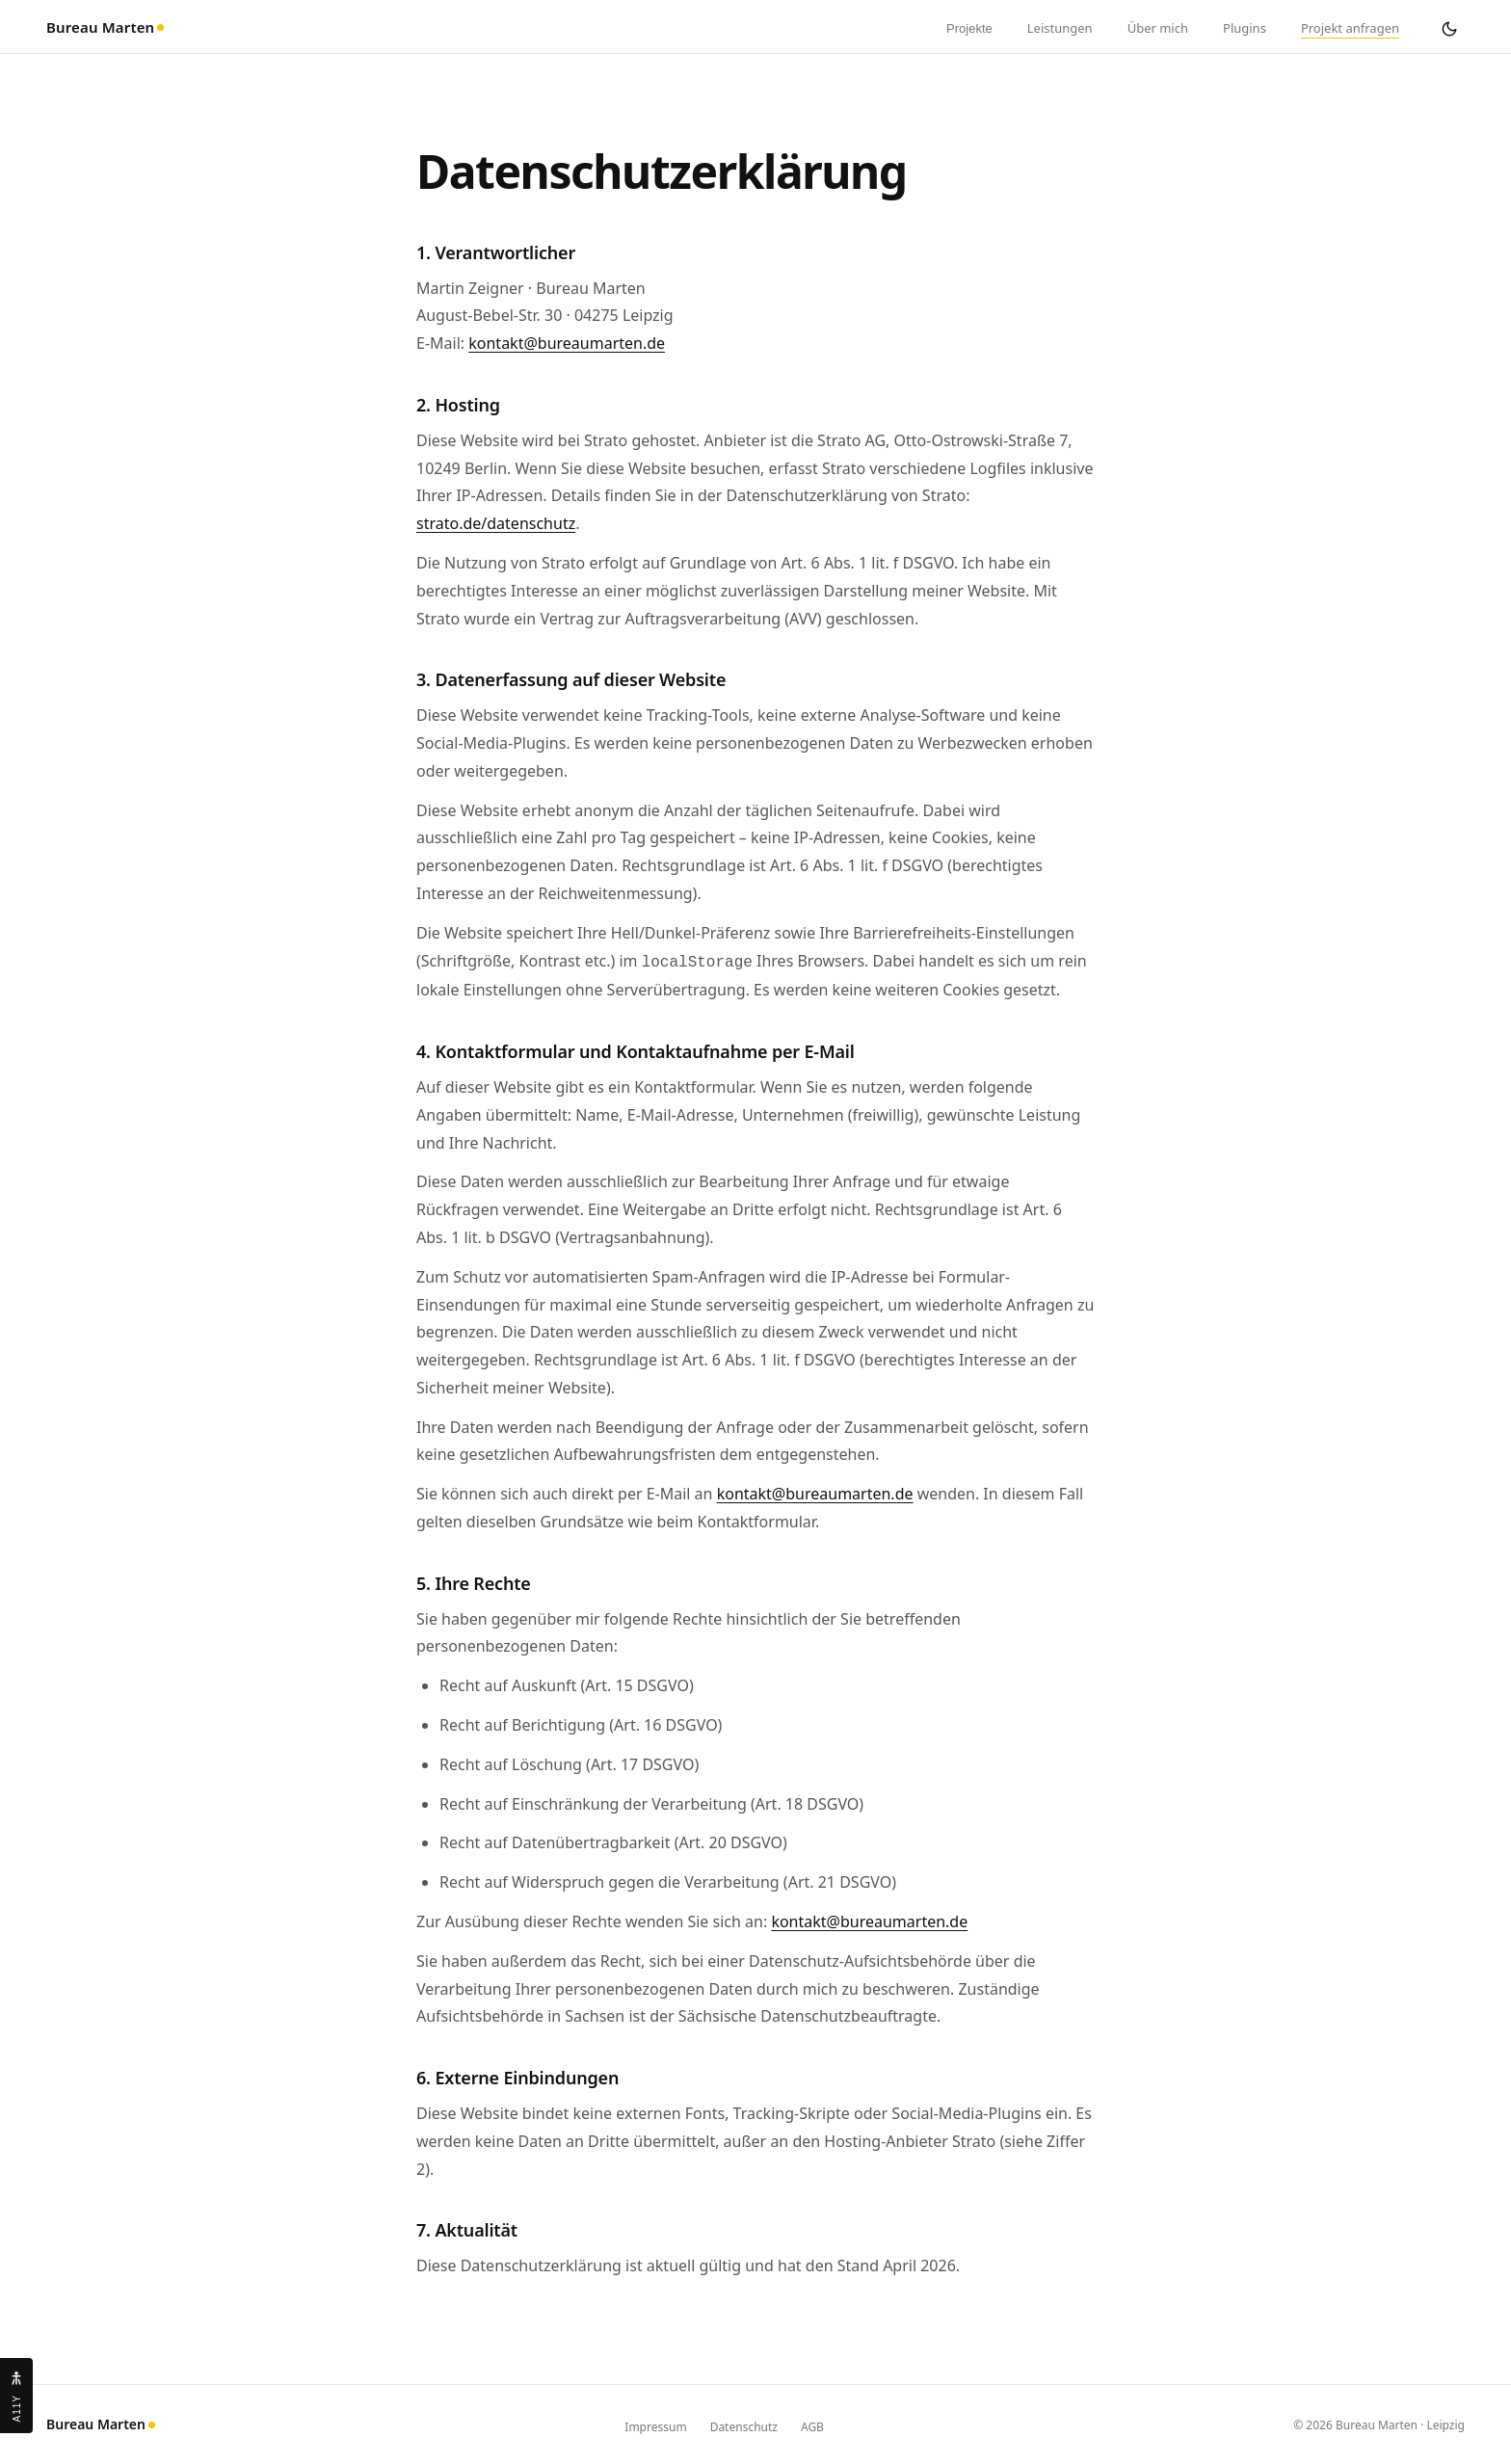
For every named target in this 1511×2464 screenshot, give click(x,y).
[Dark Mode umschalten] (1449, 28)
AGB (812, 2425)
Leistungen (1060, 28)
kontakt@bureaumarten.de (566, 343)
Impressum (655, 2425)
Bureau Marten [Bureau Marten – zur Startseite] (105, 27)
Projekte (969, 28)
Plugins (1244, 28)
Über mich (1157, 28)
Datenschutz (744, 2425)
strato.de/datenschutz (495, 523)
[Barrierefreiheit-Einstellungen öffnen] (16, 2395)
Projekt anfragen (1350, 28)
